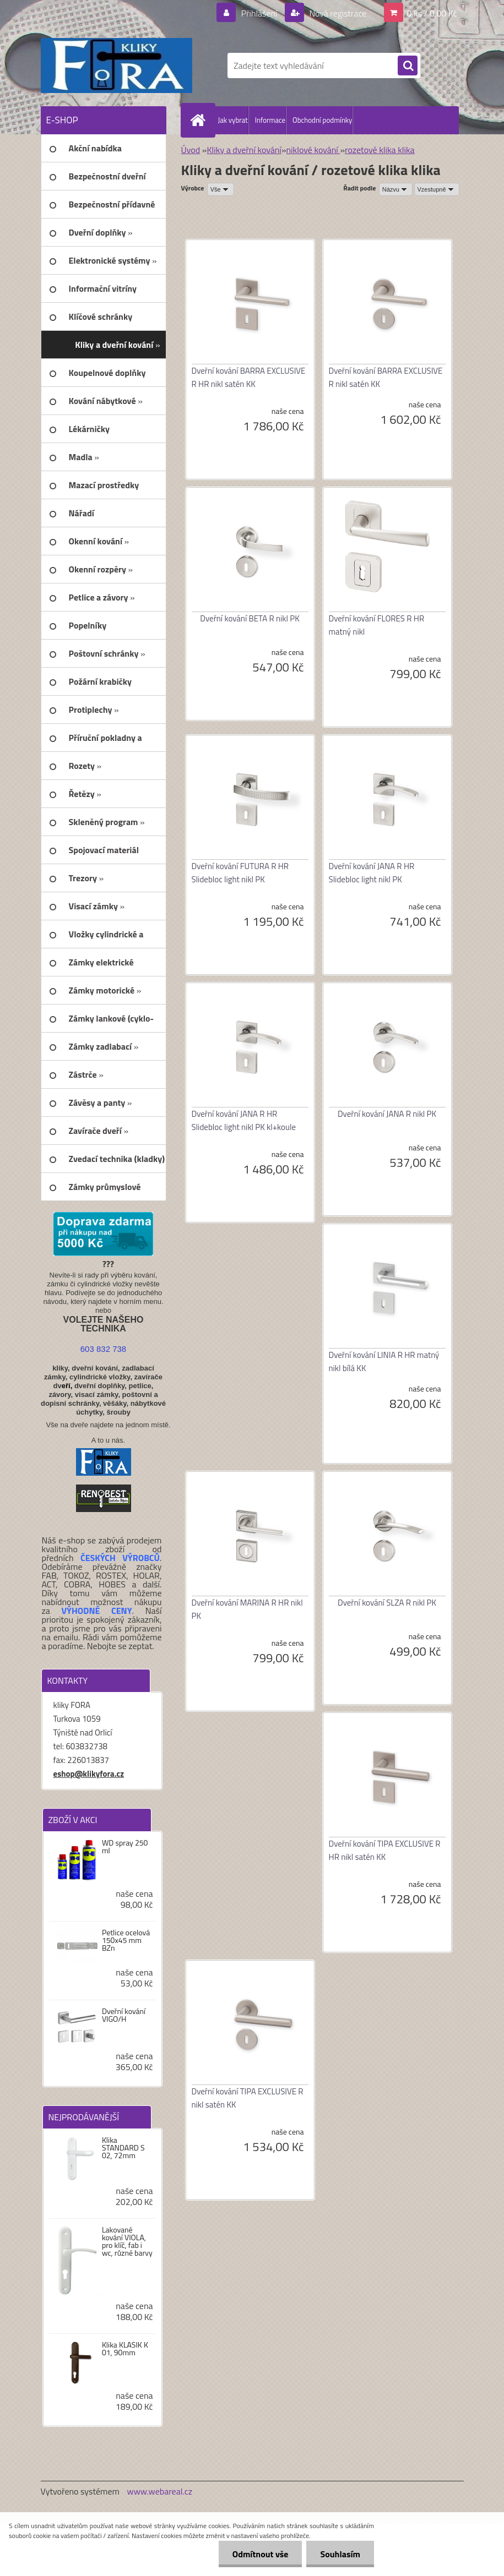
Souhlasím (340, 2554)
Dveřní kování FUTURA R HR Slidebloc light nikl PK (240, 873)
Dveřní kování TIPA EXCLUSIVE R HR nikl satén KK (385, 1850)
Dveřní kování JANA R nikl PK (387, 1113)
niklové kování (313, 149)
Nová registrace (337, 13)
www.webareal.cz (159, 2491)
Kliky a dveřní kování (244, 149)
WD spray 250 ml (125, 1846)
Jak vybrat (233, 119)
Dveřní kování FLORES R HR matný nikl (377, 625)
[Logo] (116, 65)
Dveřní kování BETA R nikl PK (249, 618)
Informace (270, 119)
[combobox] (396, 189)
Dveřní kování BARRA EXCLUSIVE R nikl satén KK (386, 377)
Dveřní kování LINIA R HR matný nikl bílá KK (384, 1361)
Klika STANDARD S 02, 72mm (123, 2147)
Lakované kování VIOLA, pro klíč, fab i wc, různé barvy (127, 2241)
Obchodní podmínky (322, 119)
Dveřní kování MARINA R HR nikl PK (247, 1609)
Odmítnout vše (260, 2554)
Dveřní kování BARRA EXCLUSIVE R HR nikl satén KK (249, 377)
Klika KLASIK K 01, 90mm (125, 2348)
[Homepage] (200, 120)
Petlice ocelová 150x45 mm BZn (126, 1940)
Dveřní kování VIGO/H (123, 2015)
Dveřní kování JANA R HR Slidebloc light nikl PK (372, 873)
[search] (408, 66)
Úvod (190, 149)
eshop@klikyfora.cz (88, 1773)
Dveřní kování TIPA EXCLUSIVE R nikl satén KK (248, 2098)
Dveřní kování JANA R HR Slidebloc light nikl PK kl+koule (244, 1120)
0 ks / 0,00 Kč (432, 13)
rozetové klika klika (380, 149)
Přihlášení (259, 13)
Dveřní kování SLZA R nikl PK (387, 1602)
